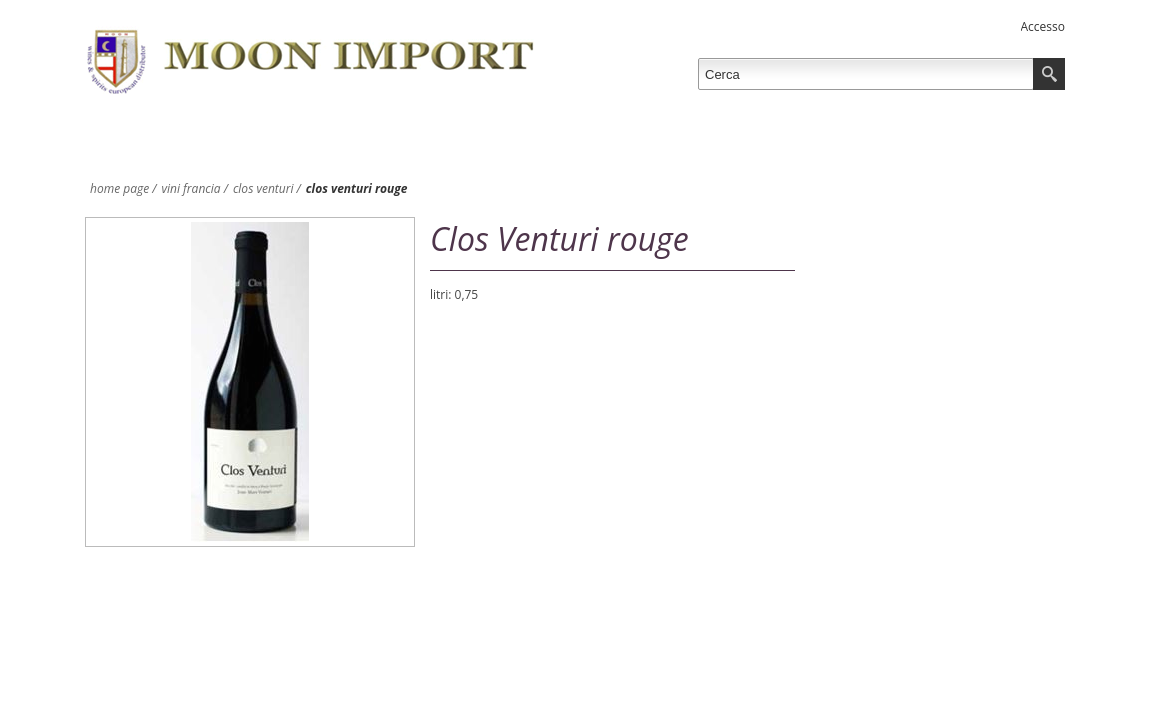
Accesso (1043, 26)
